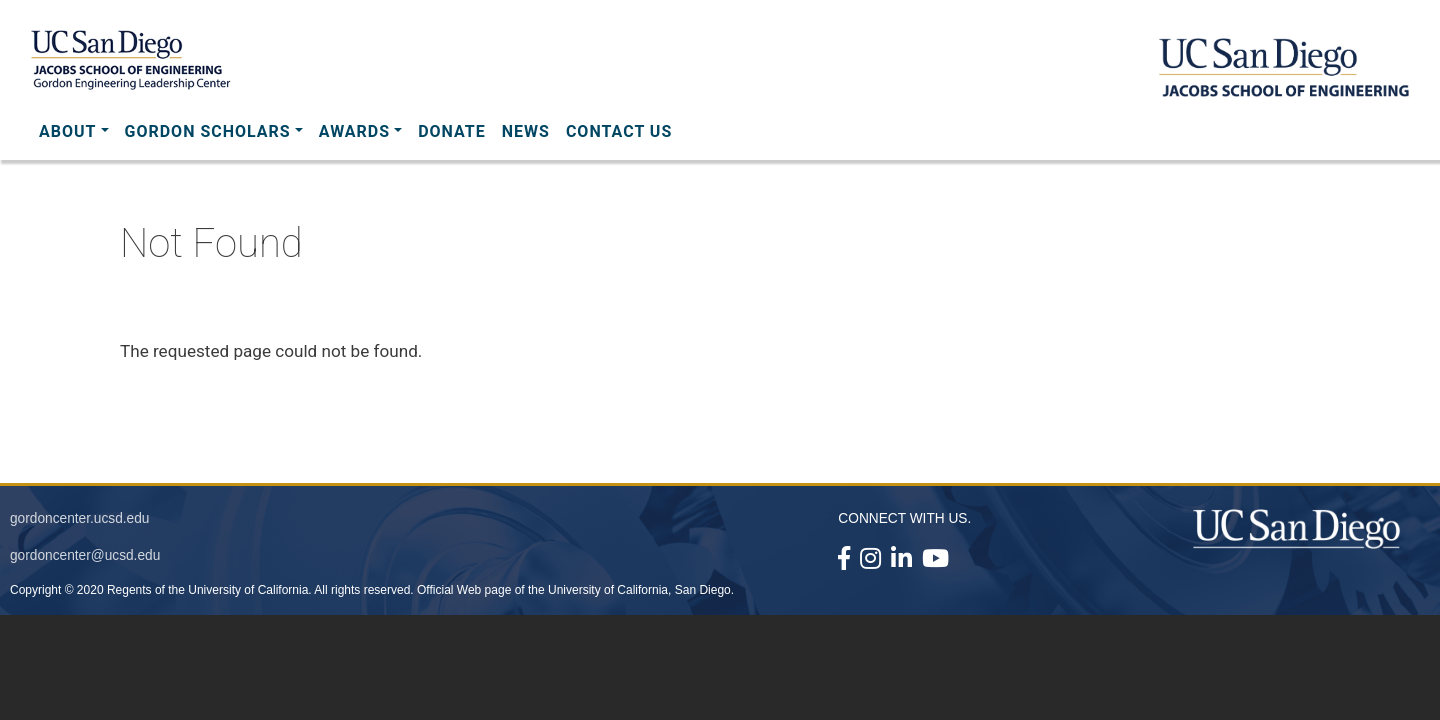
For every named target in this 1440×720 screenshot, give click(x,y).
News (526, 131)
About (67, 131)
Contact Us (619, 131)
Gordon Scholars (208, 131)
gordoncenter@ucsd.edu (85, 555)
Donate (452, 131)
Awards (354, 131)
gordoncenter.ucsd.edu (79, 518)
